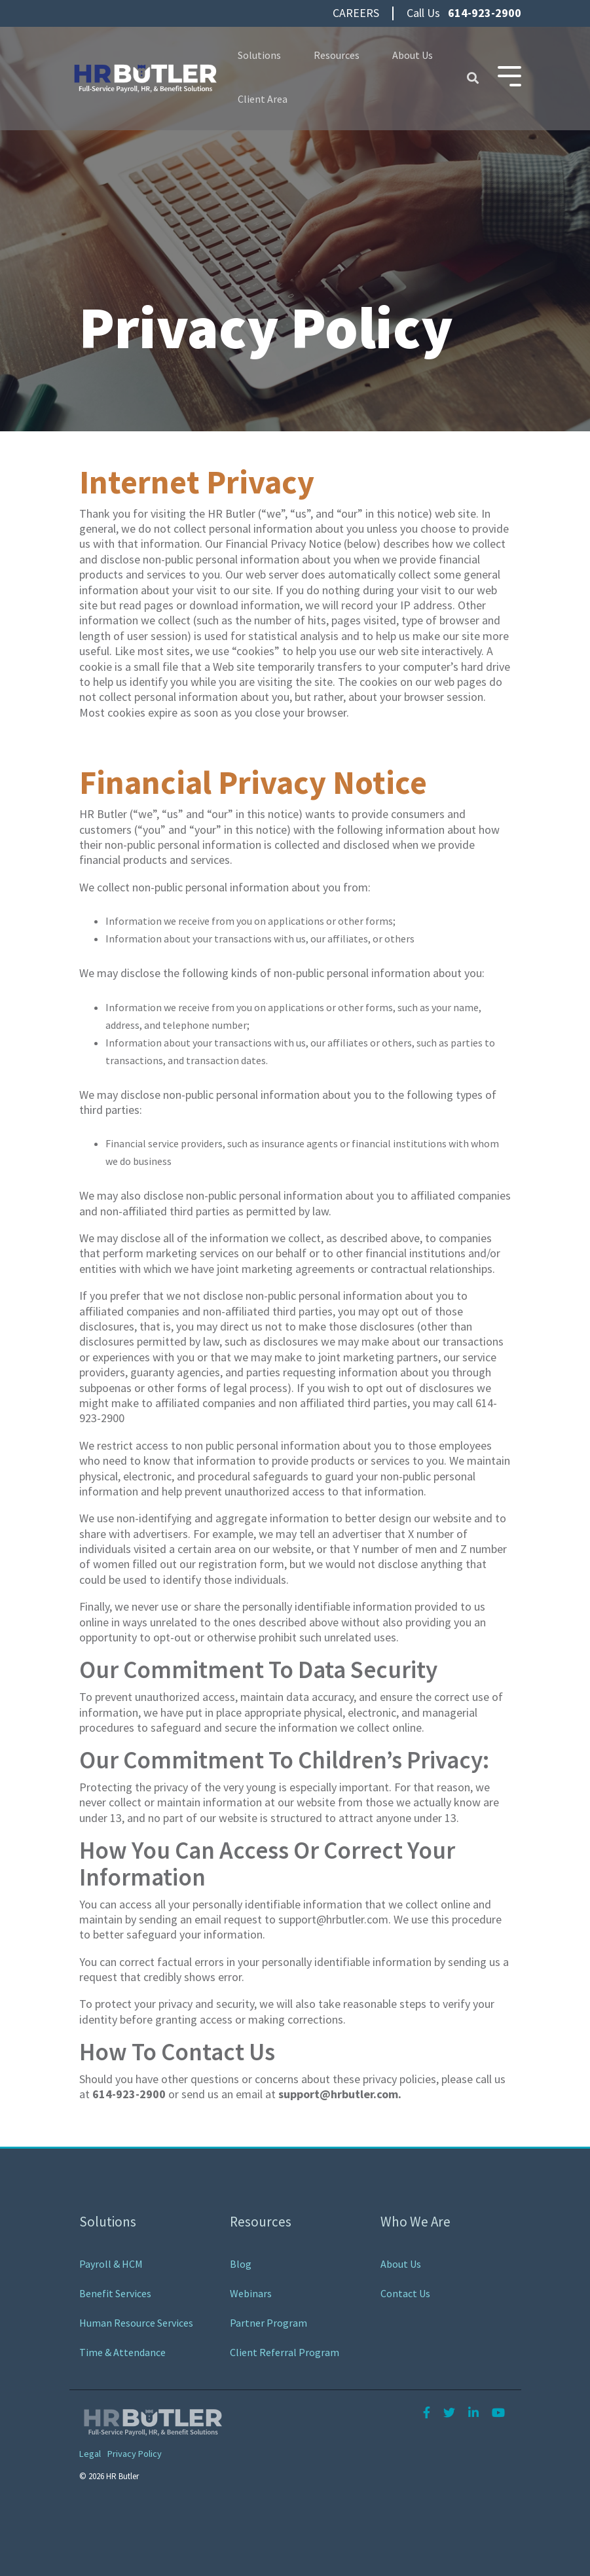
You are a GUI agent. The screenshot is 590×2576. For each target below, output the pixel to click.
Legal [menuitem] (90, 2454)
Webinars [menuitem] (251, 2293)
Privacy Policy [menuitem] (134, 2454)
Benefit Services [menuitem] (115, 2293)
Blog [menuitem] (240, 2263)
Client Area (262, 98)
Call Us (464, 12)
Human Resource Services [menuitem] (136, 2322)
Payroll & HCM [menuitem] (111, 2263)
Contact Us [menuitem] (405, 2293)
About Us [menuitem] (400, 2263)
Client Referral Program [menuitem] (284, 2352)
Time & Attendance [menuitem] (122, 2352)
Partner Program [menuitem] (268, 2322)
